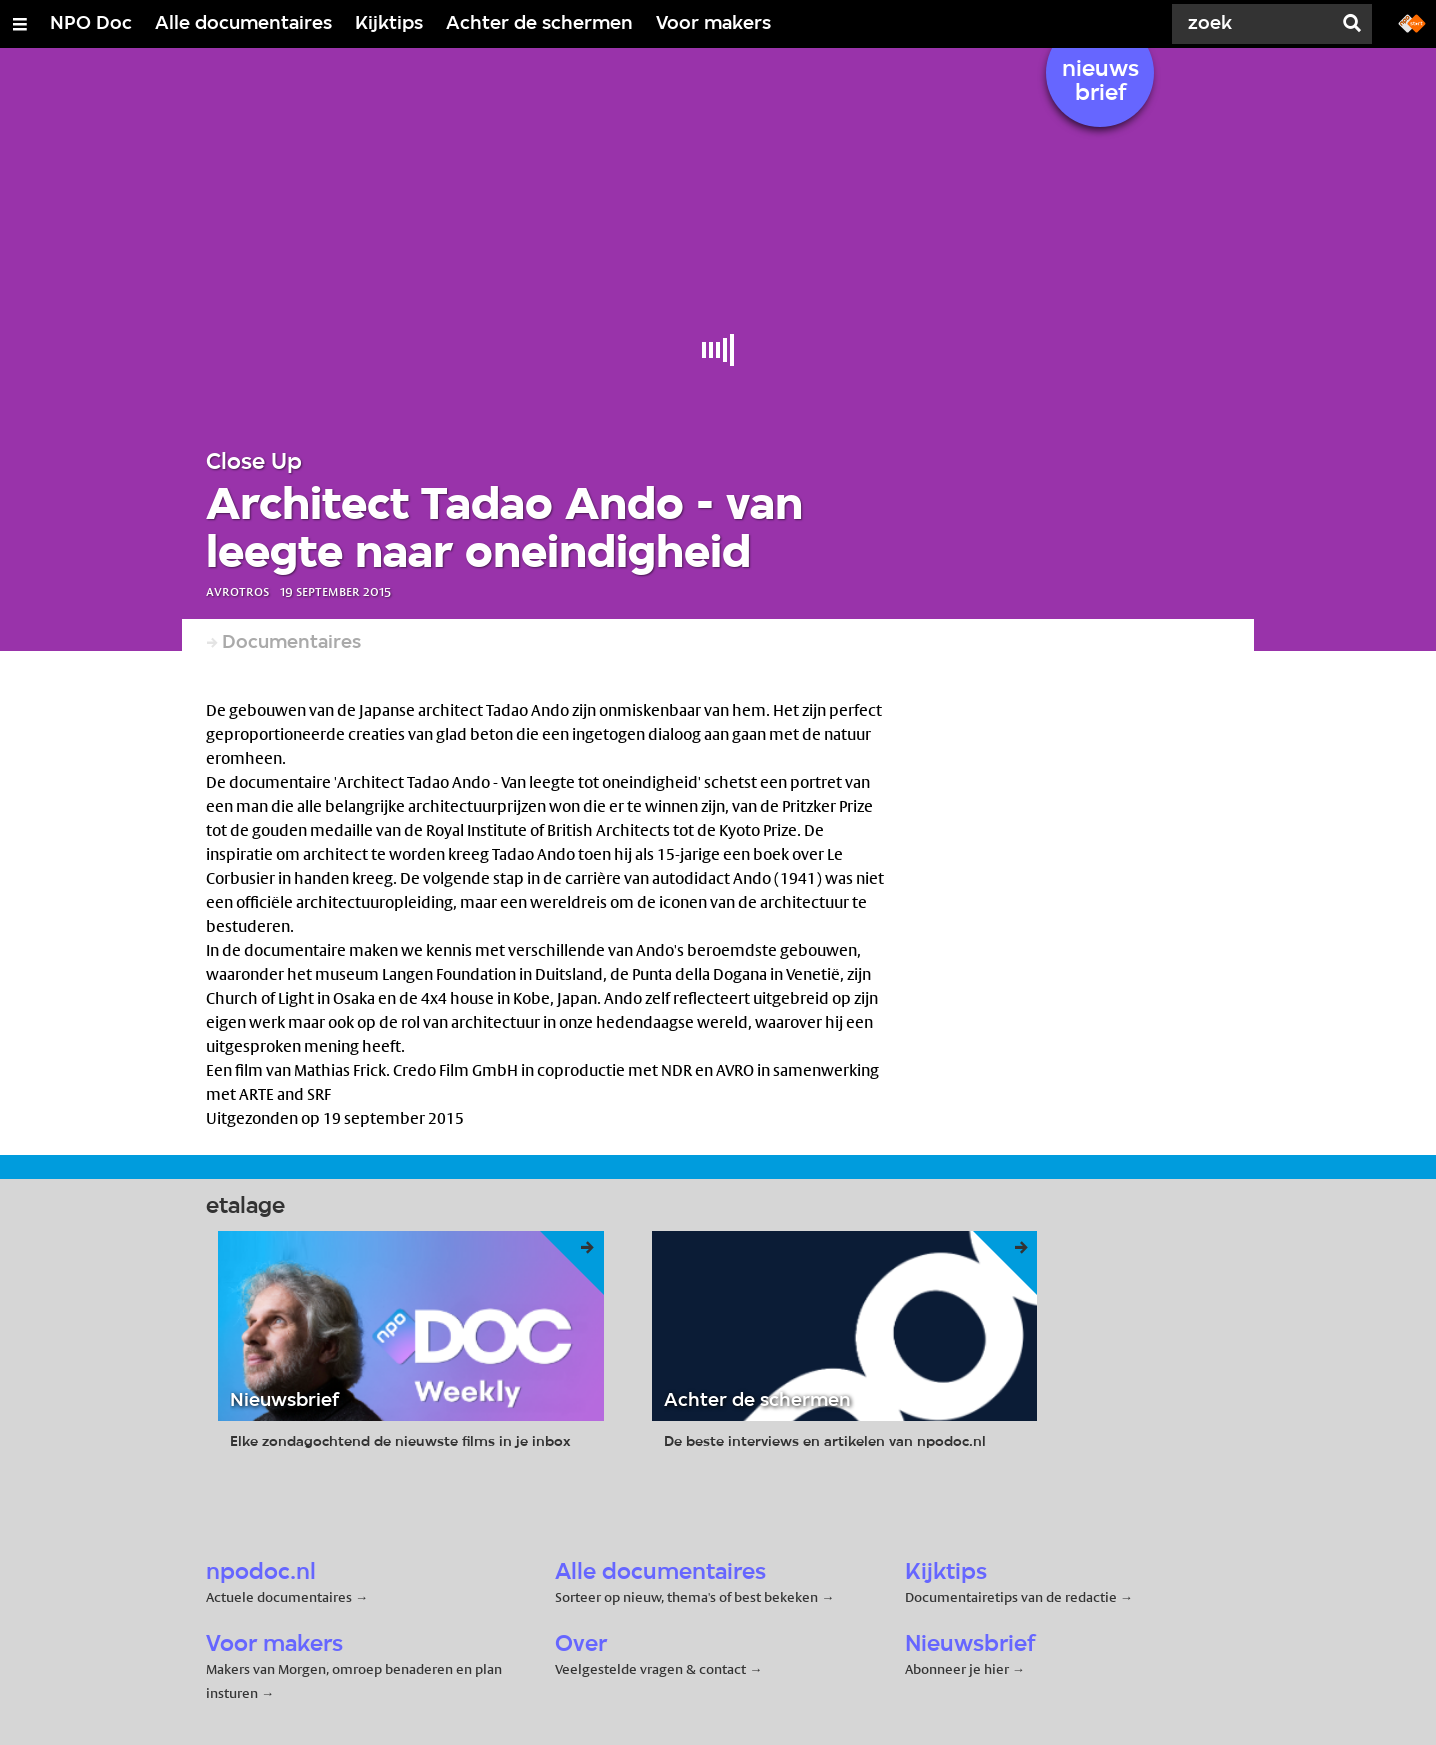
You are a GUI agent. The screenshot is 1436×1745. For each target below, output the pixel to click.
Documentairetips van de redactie (1011, 1597)
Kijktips (389, 24)
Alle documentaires (243, 24)
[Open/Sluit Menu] (20, 24)
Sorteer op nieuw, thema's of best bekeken (686, 1597)
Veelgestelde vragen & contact (650, 1669)
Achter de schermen (539, 24)
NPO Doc (91, 24)
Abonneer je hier (958, 1669)
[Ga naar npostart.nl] (1412, 22)
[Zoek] (1256, 24)
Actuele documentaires (279, 1597)
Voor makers (713, 24)
